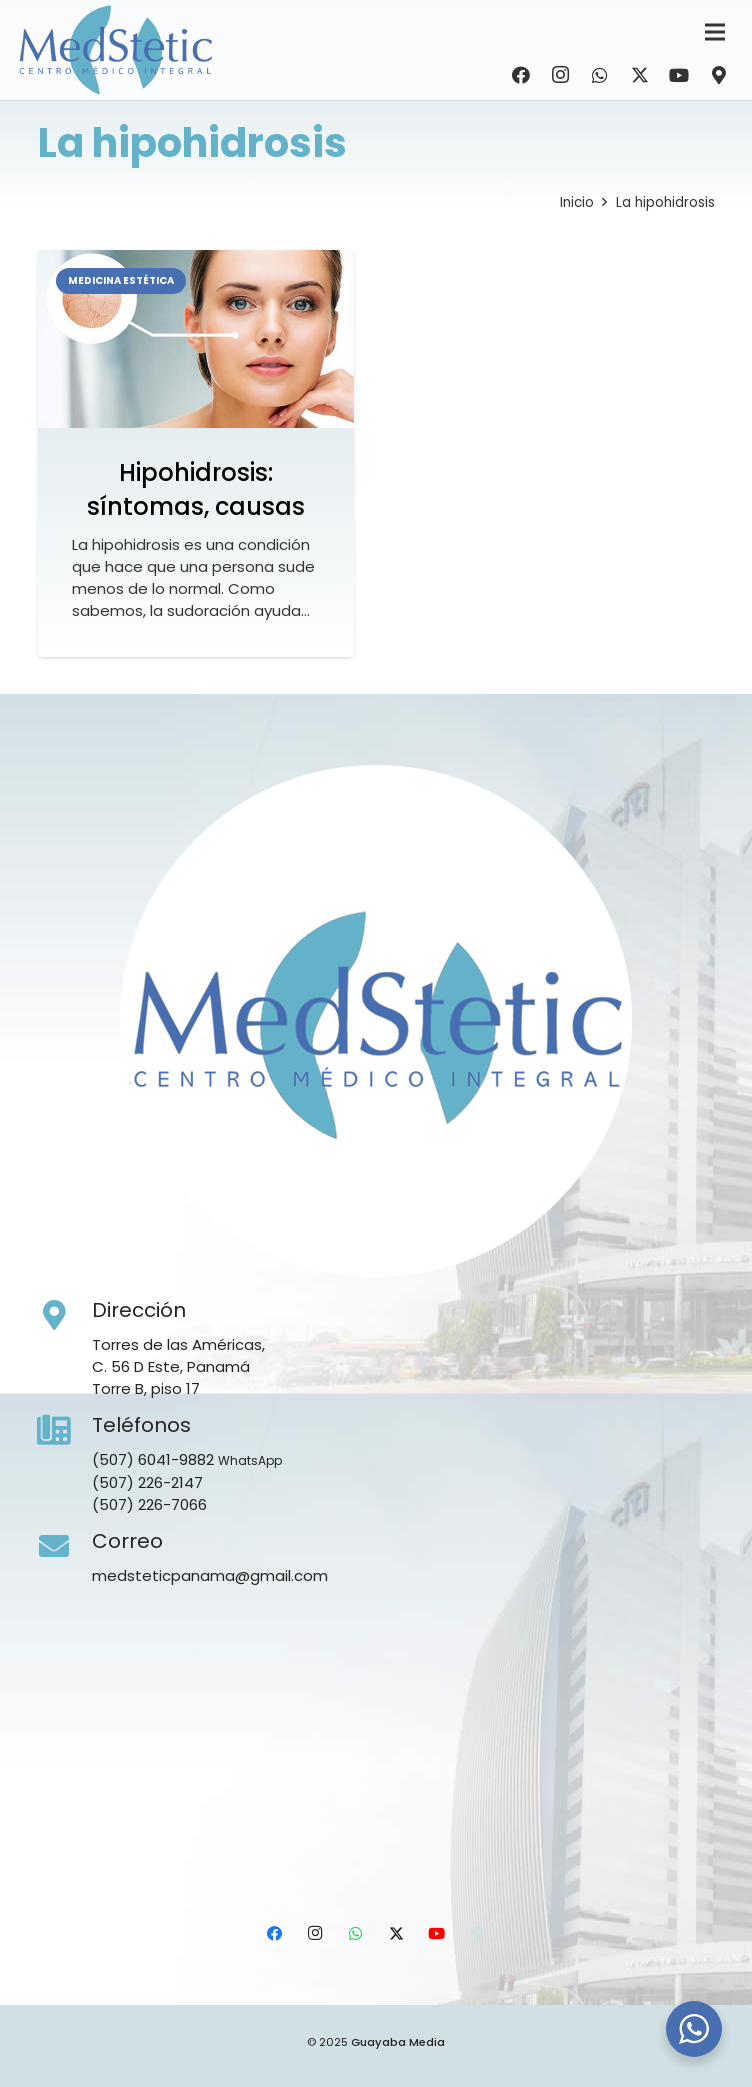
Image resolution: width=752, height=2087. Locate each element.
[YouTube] (679, 75)
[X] (640, 75)
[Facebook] (521, 75)
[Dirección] (65, 1316)
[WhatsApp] (600, 75)
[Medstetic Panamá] (115, 50)
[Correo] (65, 1547)
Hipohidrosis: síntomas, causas (196, 489)
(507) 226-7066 (149, 1504)
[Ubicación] (719, 75)
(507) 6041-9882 (153, 1459)
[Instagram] (561, 75)
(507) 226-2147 (147, 1482)
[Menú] (715, 32)
